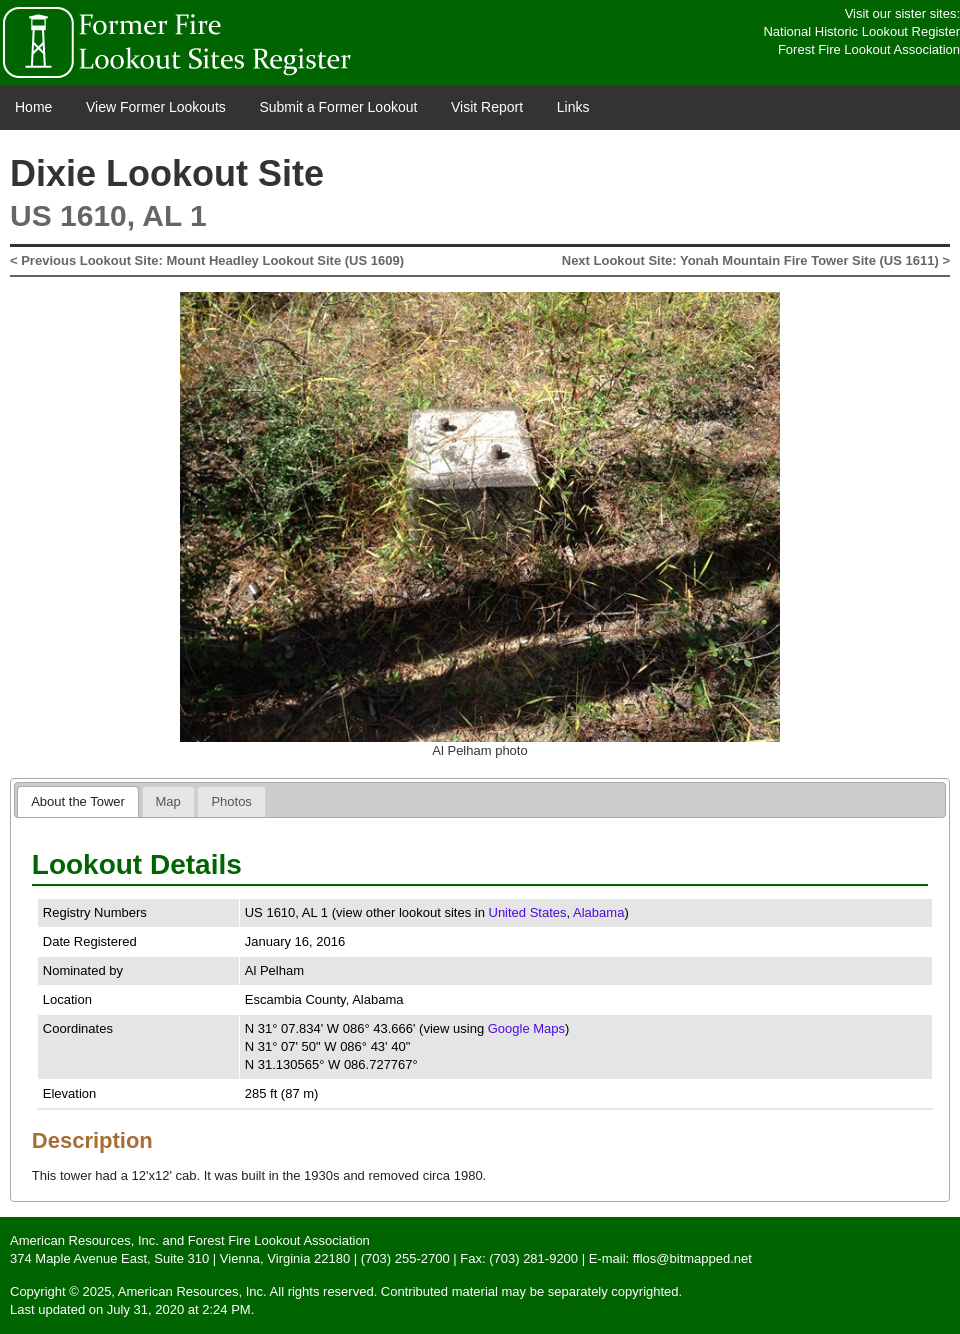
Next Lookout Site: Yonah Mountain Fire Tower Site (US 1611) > (756, 260)
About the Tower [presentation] (78, 801)
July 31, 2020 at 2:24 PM (179, 1309)
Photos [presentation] (231, 801)
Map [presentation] (168, 801)
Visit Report (487, 107)
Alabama (598, 912)
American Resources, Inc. (84, 1240)
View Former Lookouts (156, 107)
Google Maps (526, 1028)
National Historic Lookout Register (861, 31)
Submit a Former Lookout (338, 107)
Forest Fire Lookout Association (869, 49)
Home (33, 107)
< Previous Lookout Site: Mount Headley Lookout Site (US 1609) (207, 260)
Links (573, 107)
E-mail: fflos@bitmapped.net (670, 1258)
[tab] (78, 801)
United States (528, 912)
